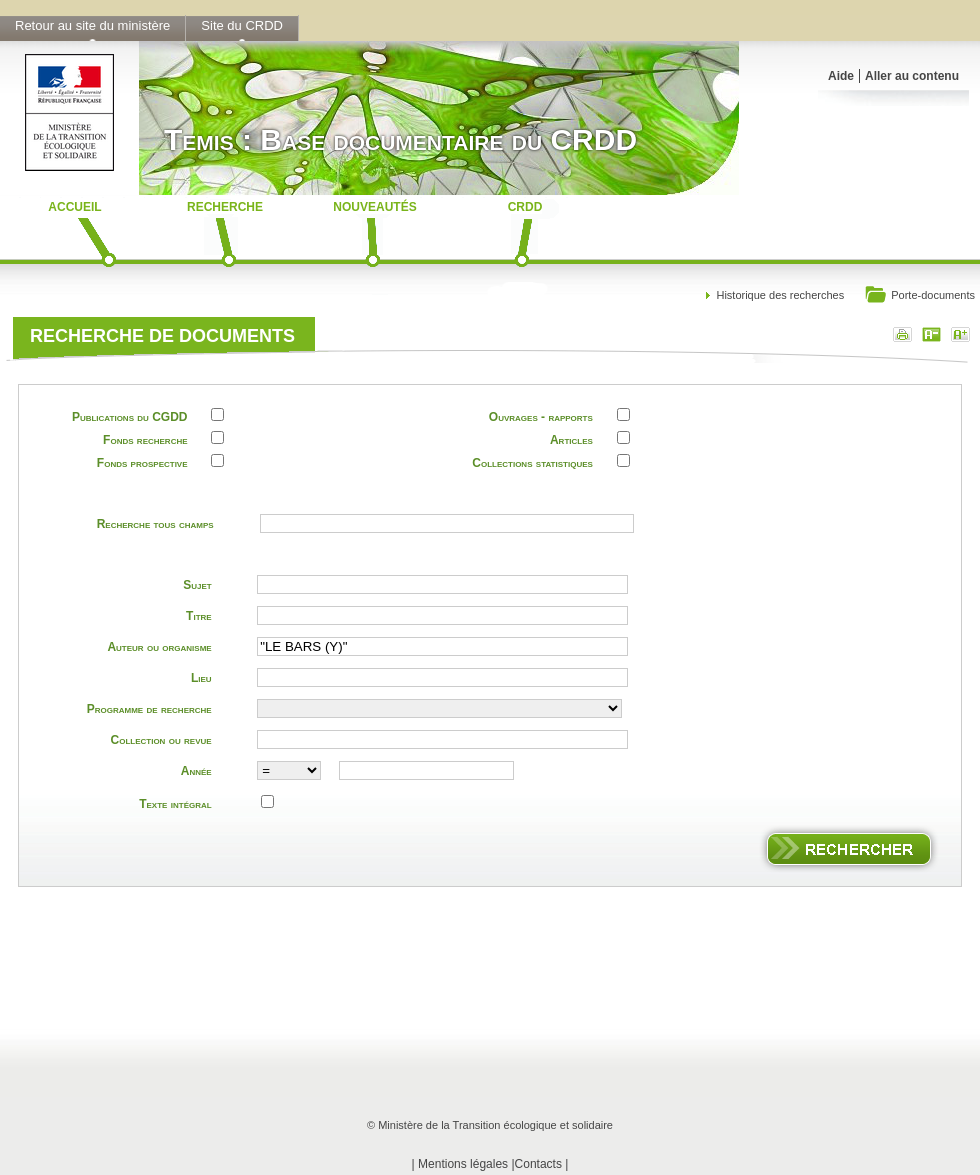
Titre (199, 616)
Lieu (201, 678)
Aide (841, 76)
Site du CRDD (242, 25)
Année (196, 771)
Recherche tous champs (155, 524)
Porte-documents (919, 296)
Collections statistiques (532, 463)
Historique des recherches (780, 295)
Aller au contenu (912, 76)
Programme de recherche (149, 709)
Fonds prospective (142, 463)
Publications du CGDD (130, 417)
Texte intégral (175, 804)
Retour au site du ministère (92, 25)
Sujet (197, 585)
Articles (571, 440)
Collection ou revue (161, 740)
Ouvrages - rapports (541, 417)
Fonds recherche (145, 440)
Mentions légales (463, 1164)
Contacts (538, 1164)
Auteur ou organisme (159, 647)
